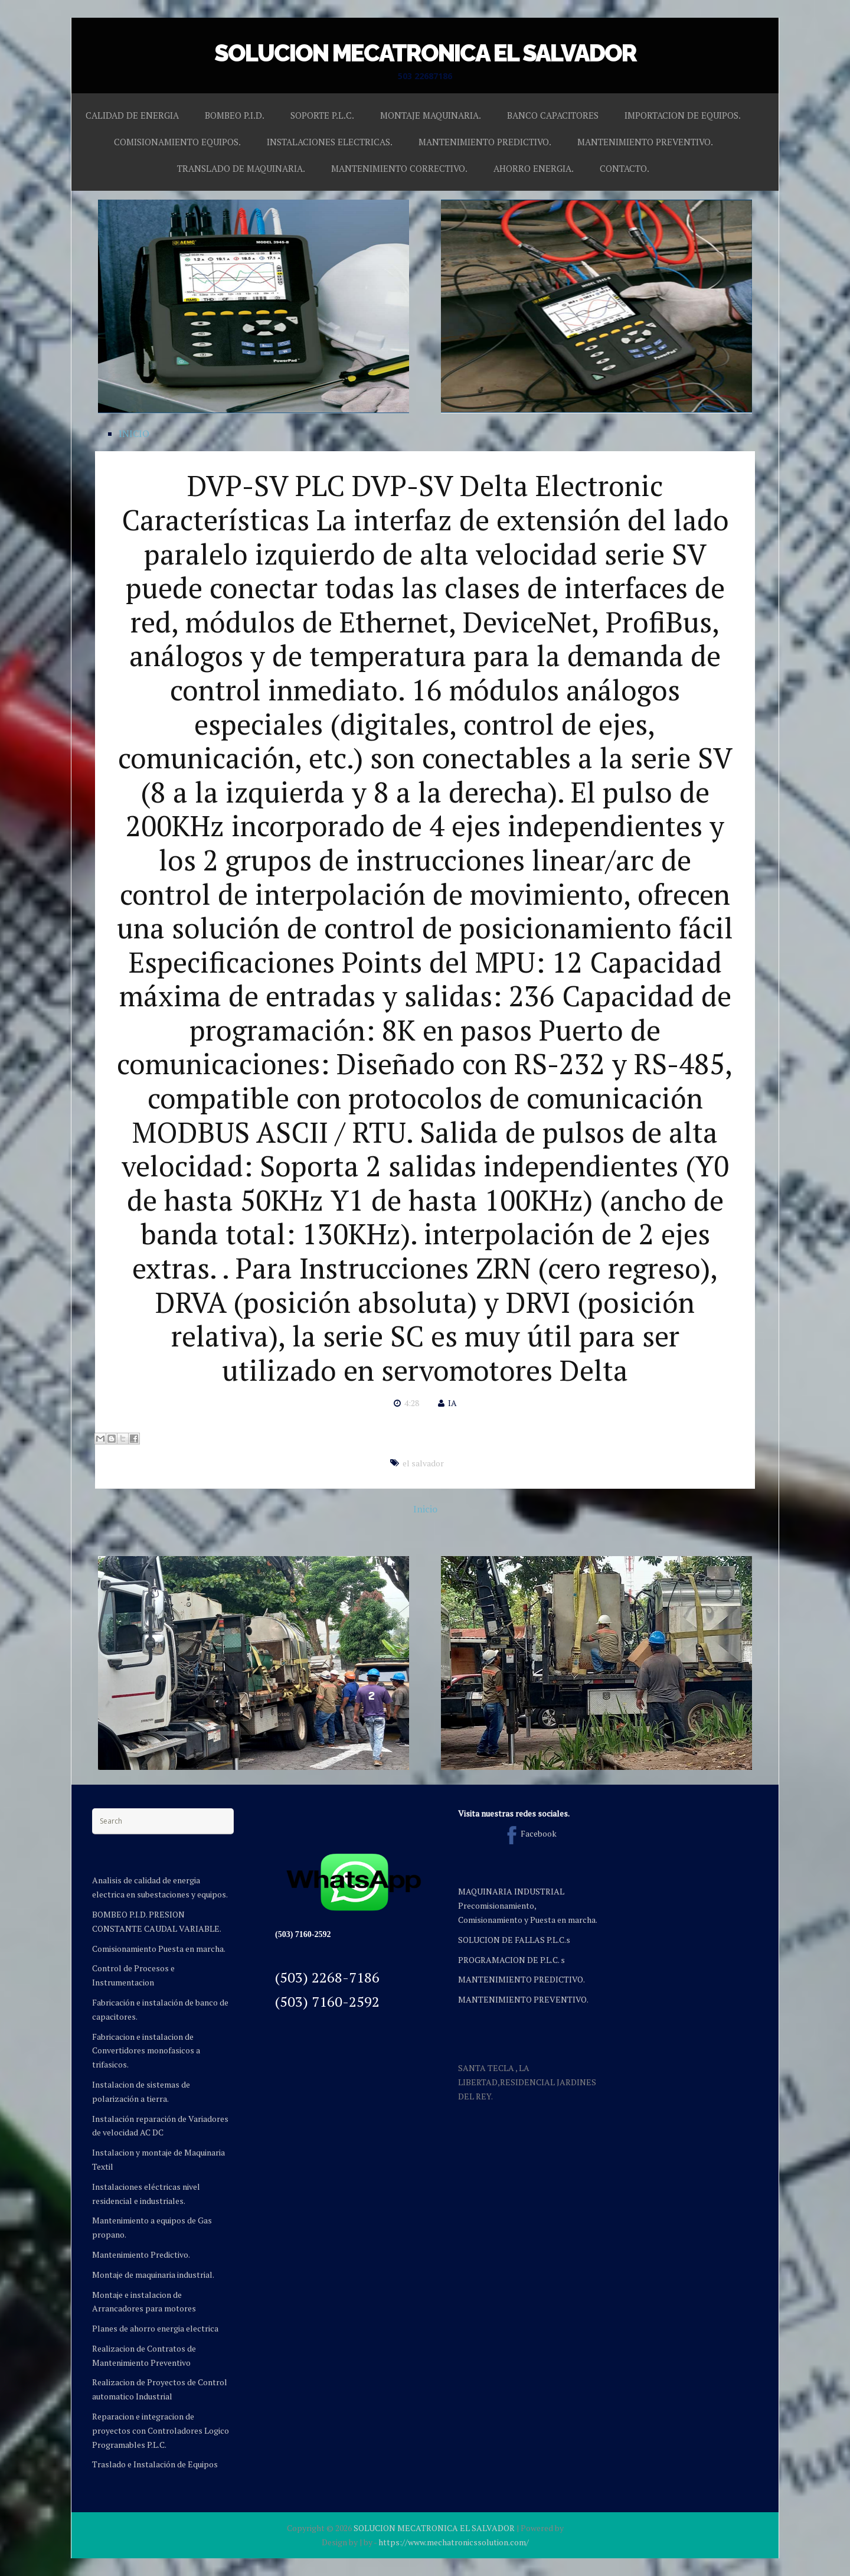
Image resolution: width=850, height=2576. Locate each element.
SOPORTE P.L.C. (322, 115)
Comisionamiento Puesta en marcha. (158, 1948)
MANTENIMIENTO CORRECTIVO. (399, 168)
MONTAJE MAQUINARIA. (430, 115)
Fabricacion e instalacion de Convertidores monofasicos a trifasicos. (146, 2050)
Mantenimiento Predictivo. (141, 2254)
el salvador (423, 1463)
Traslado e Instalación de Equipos (155, 2464)
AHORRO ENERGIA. (533, 168)
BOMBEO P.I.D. (234, 115)
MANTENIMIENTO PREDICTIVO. (485, 142)
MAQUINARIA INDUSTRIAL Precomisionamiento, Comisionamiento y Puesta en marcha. (527, 1905)
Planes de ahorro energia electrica (155, 2328)
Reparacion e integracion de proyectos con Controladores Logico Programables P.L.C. (160, 2430)
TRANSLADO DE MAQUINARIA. (241, 168)
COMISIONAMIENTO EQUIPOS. (177, 142)
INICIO (134, 433)
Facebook (529, 1833)
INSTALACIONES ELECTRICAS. (330, 142)
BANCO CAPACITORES (553, 115)
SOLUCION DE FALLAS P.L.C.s (514, 1939)
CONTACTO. (624, 168)
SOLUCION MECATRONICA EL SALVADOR (425, 53)
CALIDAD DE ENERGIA (132, 115)
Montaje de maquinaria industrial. (153, 2274)
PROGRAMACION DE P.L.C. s (511, 1959)
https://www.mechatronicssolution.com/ (453, 2542)
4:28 (411, 1402)
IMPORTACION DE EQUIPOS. (683, 115)
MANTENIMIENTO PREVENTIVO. (645, 142)
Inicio (425, 1508)
